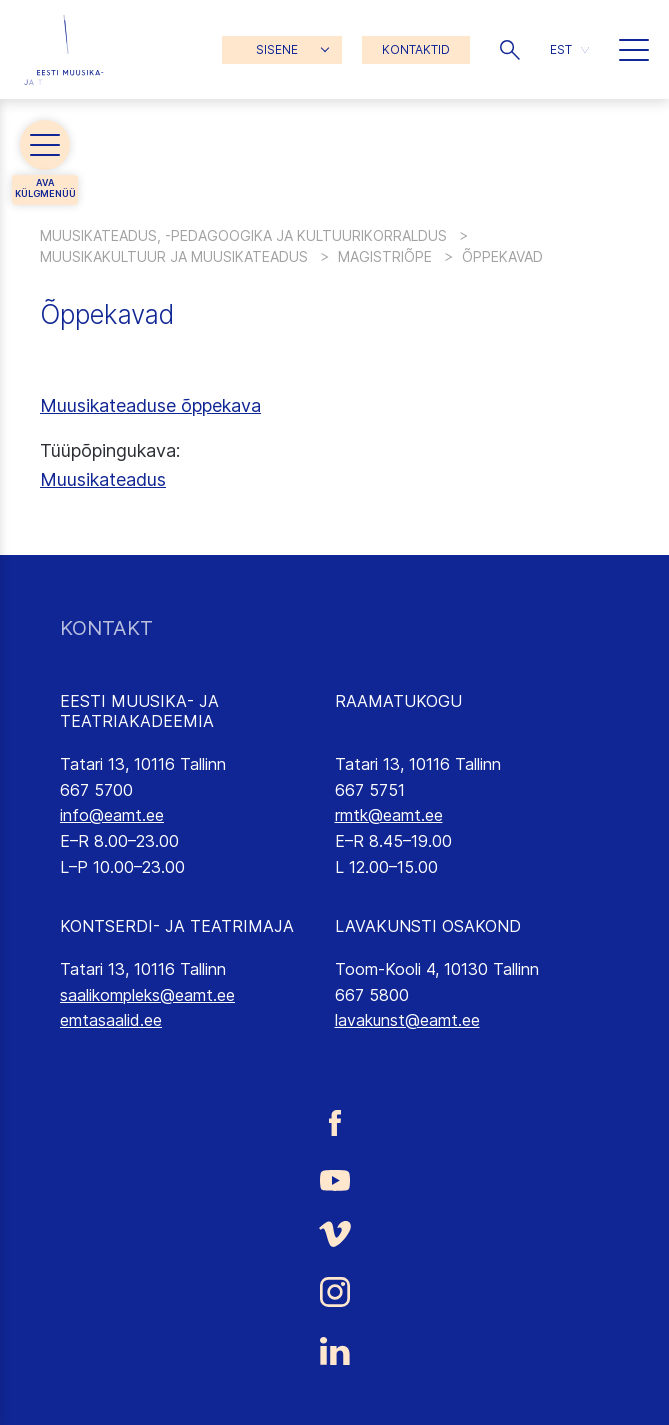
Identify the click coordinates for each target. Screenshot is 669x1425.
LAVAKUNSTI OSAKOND (428, 926)
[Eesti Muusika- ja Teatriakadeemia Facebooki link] (334, 1123)
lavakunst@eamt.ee (407, 1020)
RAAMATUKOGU (398, 701)
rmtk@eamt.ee (389, 815)
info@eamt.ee (112, 815)
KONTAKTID (416, 49)
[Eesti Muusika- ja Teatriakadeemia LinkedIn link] (334, 1351)
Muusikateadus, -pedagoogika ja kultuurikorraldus (243, 235)
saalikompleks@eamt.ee (147, 995)
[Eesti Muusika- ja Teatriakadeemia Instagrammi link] (334, 1292)
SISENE (277, 49)
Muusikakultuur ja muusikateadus (174, 256)
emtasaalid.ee (111, 1020)
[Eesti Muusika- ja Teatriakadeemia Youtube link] (334, 1178)
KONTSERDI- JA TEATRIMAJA (177, 926)
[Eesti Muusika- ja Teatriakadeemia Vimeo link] (334, 1234)
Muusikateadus (103, 479)
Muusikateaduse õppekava (150, 405)
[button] (510, 50)
